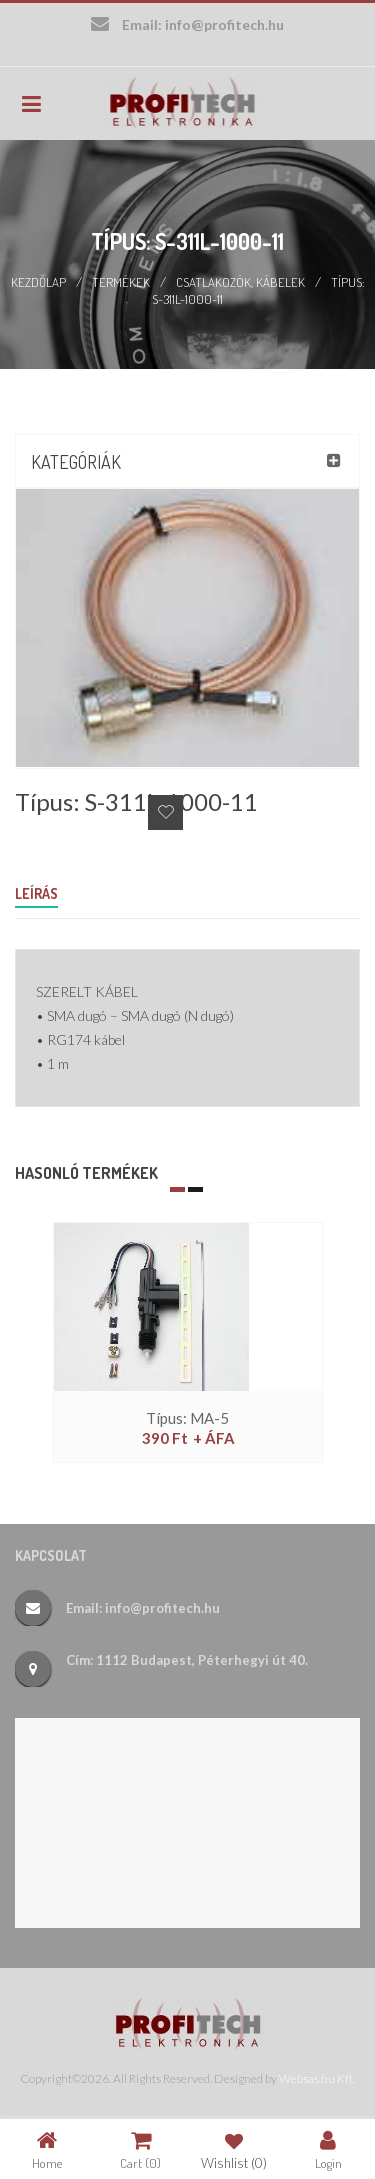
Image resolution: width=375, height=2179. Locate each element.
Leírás (36, 893)
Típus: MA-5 (187, 1418)
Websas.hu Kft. (317, 2078)
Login (328, 2149)
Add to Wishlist (165, 812)
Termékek (121, 282)
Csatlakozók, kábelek (240, 282)
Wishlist (234, 2149)
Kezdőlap (38, 282)
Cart (140, 2149)
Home (47, 2149)
